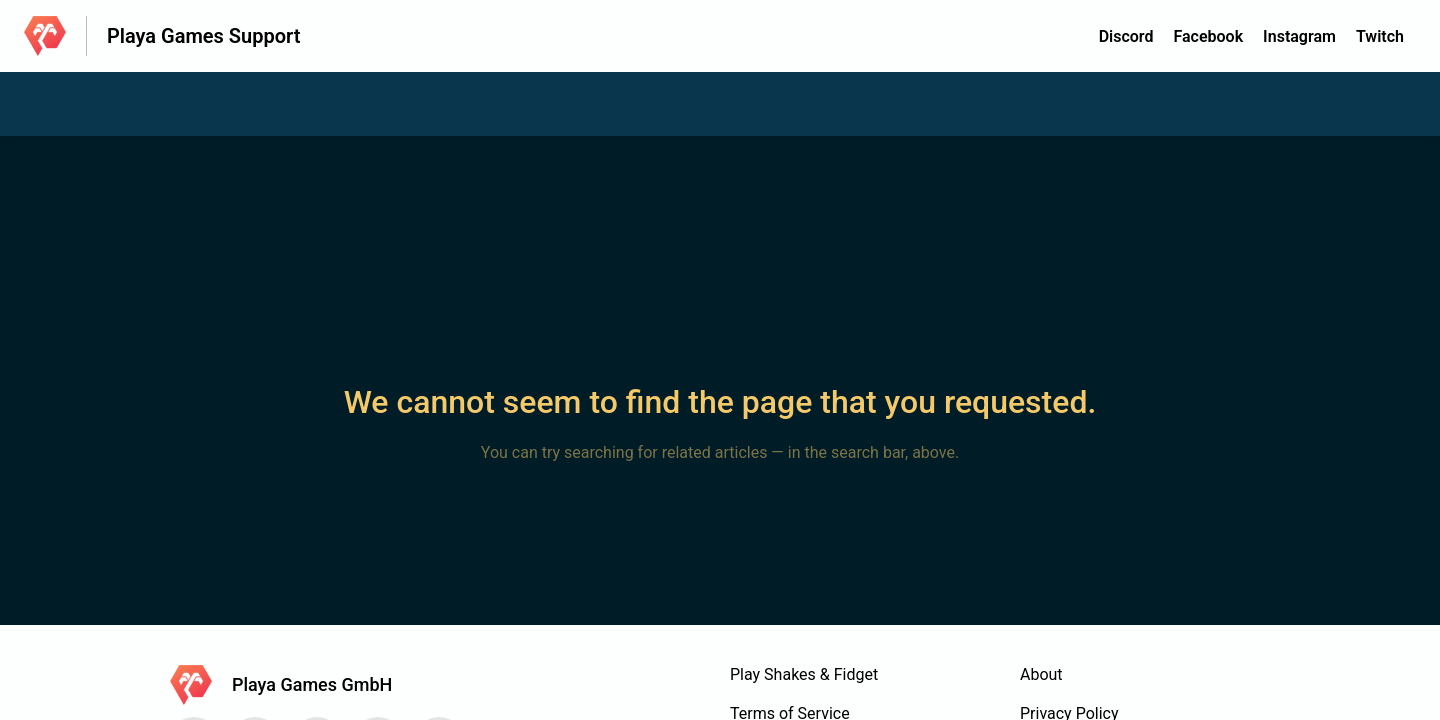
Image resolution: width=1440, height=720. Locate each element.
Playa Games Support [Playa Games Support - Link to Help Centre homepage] (203, 36)
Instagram (1299, 36)
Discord (1126, 36)
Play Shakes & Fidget (804, 674)
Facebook (1208, 36)
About (1041, 674)
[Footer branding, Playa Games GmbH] (291, 685)
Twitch (1380, 36)
